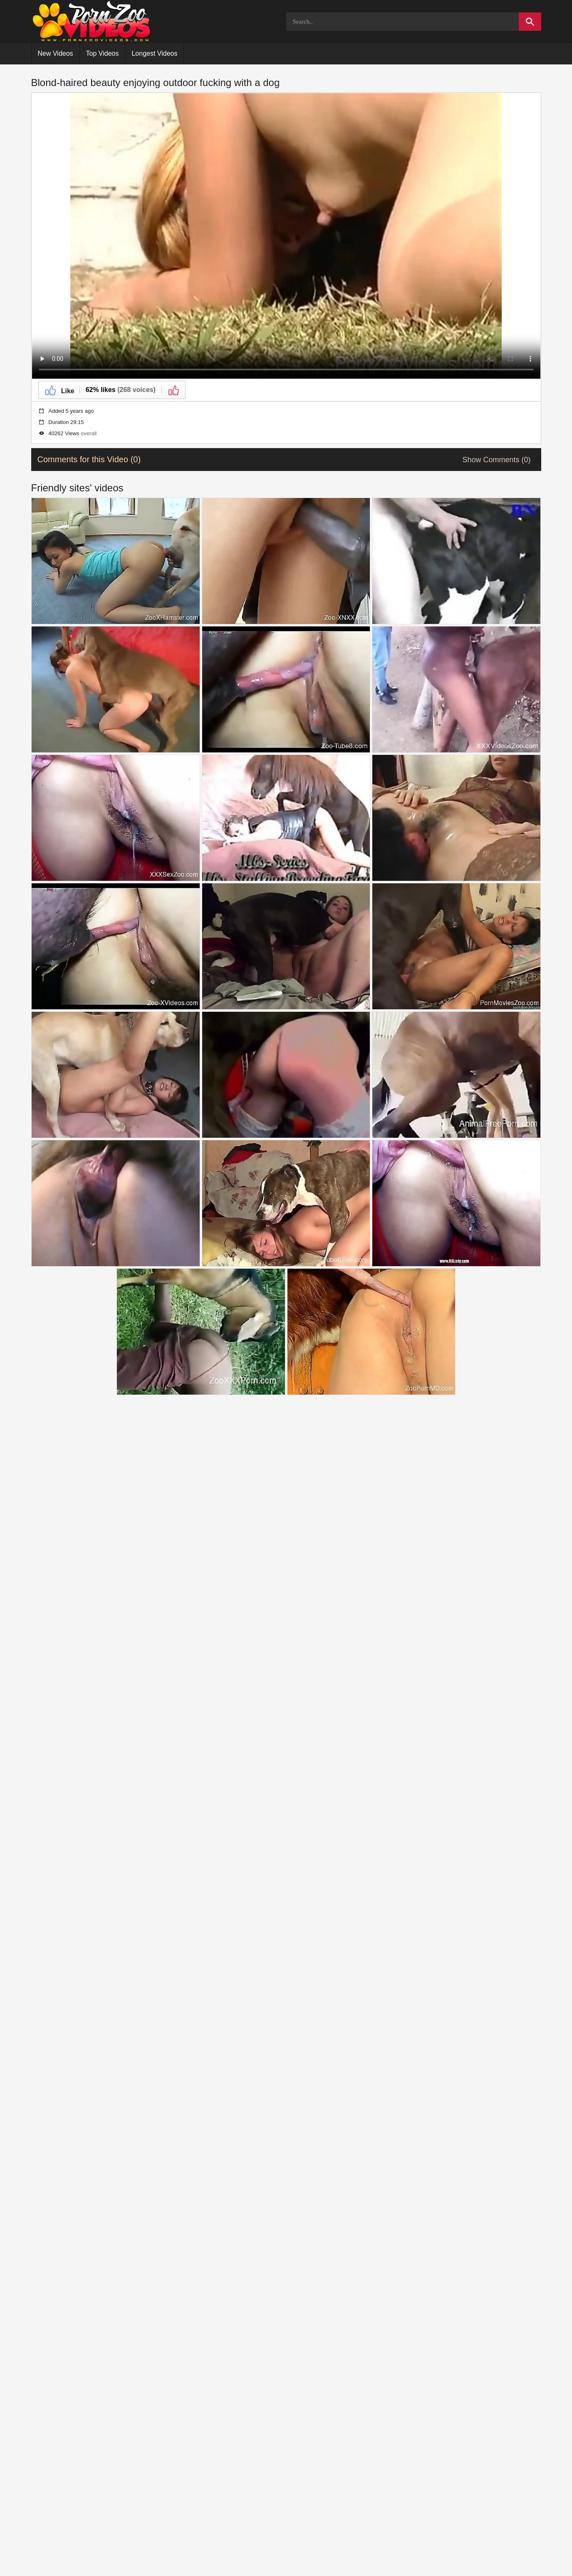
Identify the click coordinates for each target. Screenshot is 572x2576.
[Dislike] (173, 390)
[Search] (530, 21)
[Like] (59, 390)
